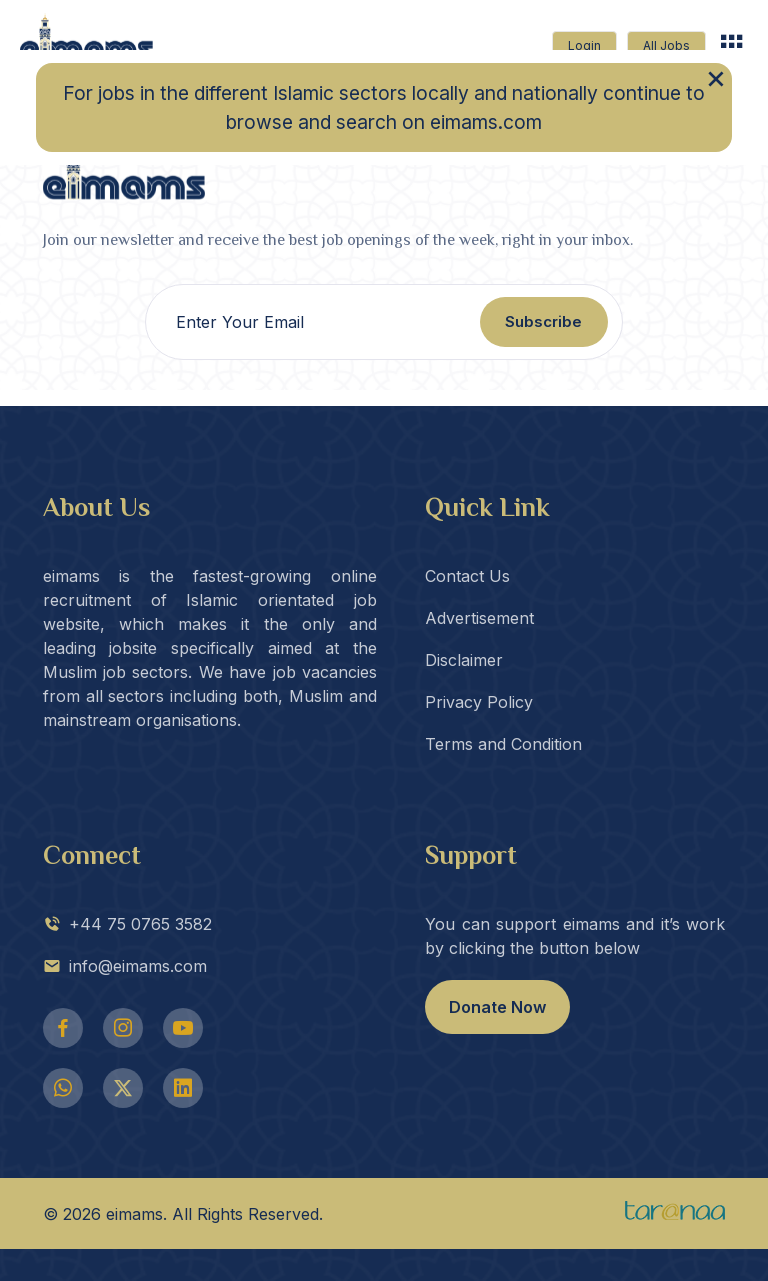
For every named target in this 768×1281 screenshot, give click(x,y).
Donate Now (497, 1007)
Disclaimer (464, 660)
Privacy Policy (479, 702)
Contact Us (467, 576)
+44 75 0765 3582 (127, 924)
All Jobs (666, 45)
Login (584, 45)
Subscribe (543, 321)
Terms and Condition (503, 744)
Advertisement (479, 618)
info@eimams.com (125, 966)
